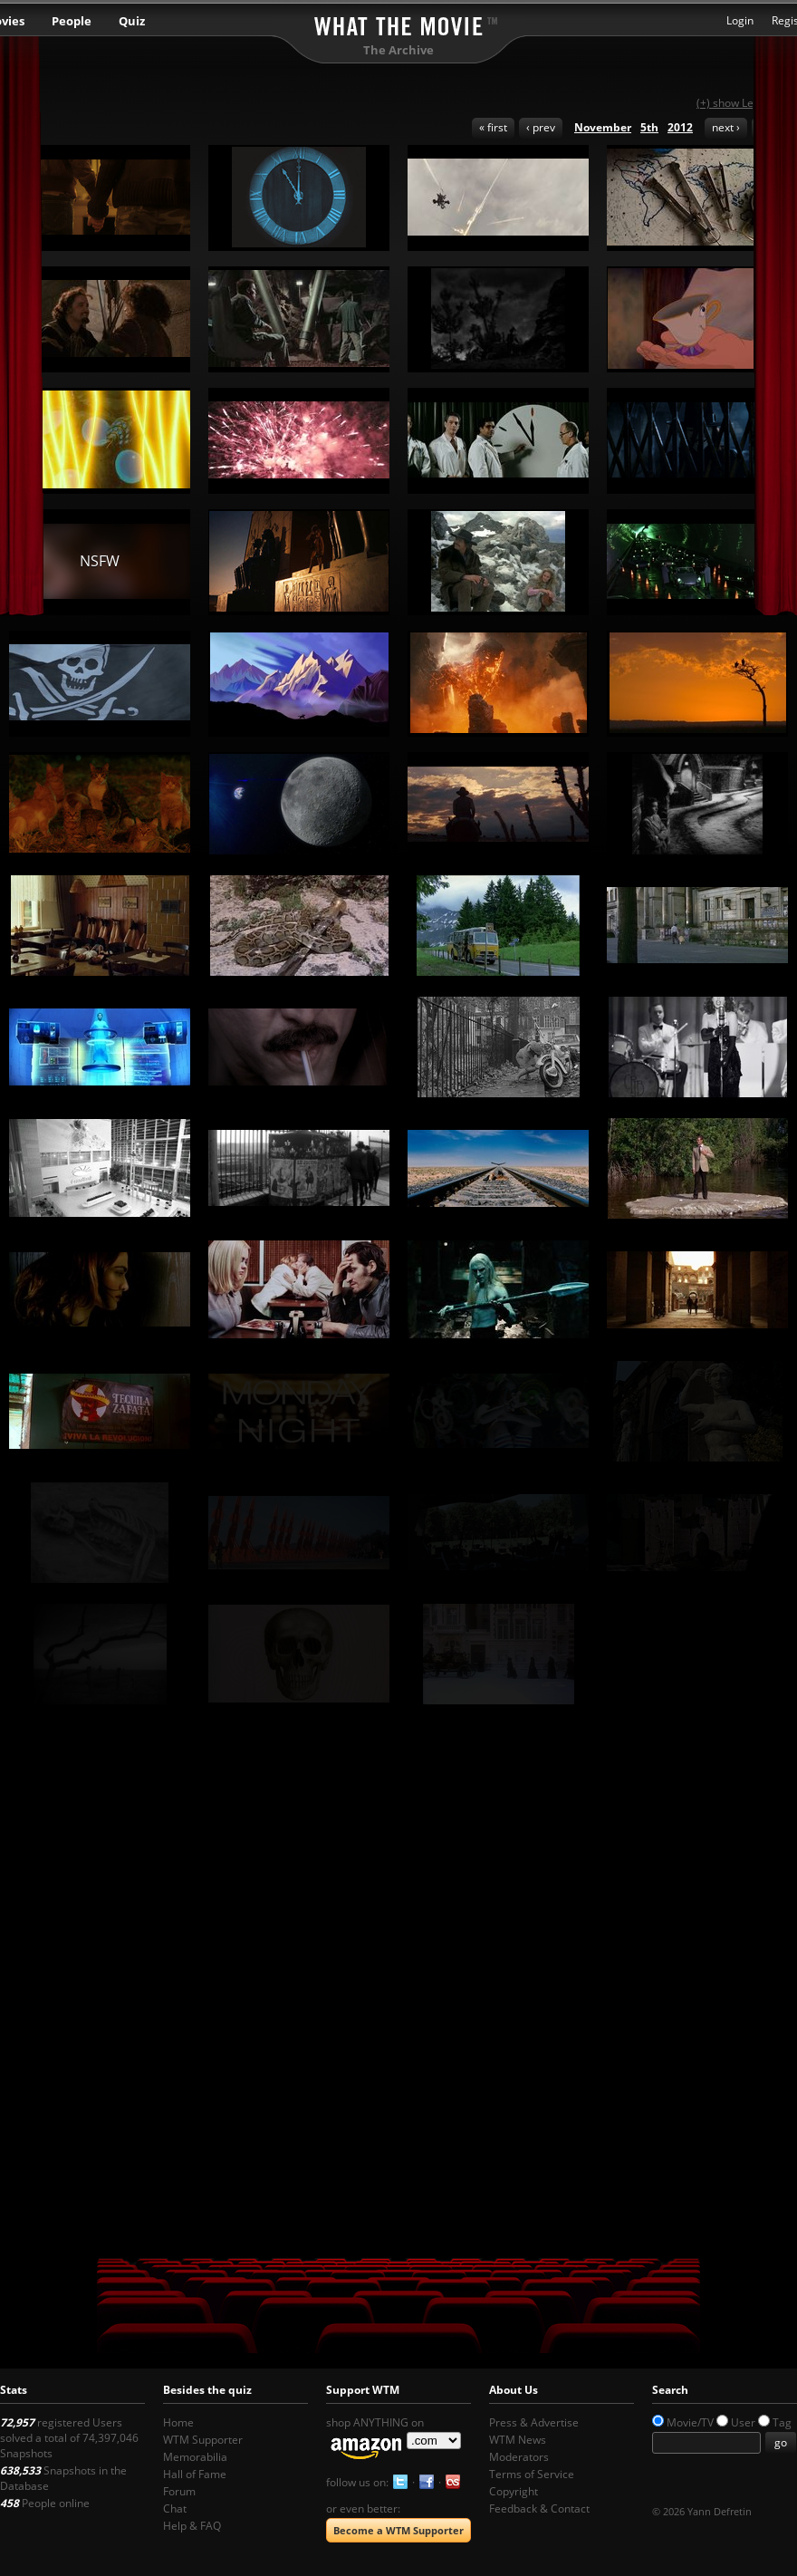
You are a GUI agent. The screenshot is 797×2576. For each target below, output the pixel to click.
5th (649, 127)
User (743, 2422)
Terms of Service (531, 2474)
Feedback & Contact (539, 2508)
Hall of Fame (194, 2474)
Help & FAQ (192, 2525)
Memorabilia (195, 2457)
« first (493, 127)
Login (740, 20)
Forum (179, 2491)
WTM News (517, 2439)
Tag (782, 2422)
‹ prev (540, 127)
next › (726, 127)
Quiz (132, 21)
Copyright (513, 2491)
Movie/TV (690, 2422)
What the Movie (398, 23)
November (602, 127)
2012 (680, 127)
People (71, 21)
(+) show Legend (737, 103)
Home (178, 2422)
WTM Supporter (203, 2439)
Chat (175, 2508)
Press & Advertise (534, 2422)
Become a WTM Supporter (398, 2530)
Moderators (519, 2457)
